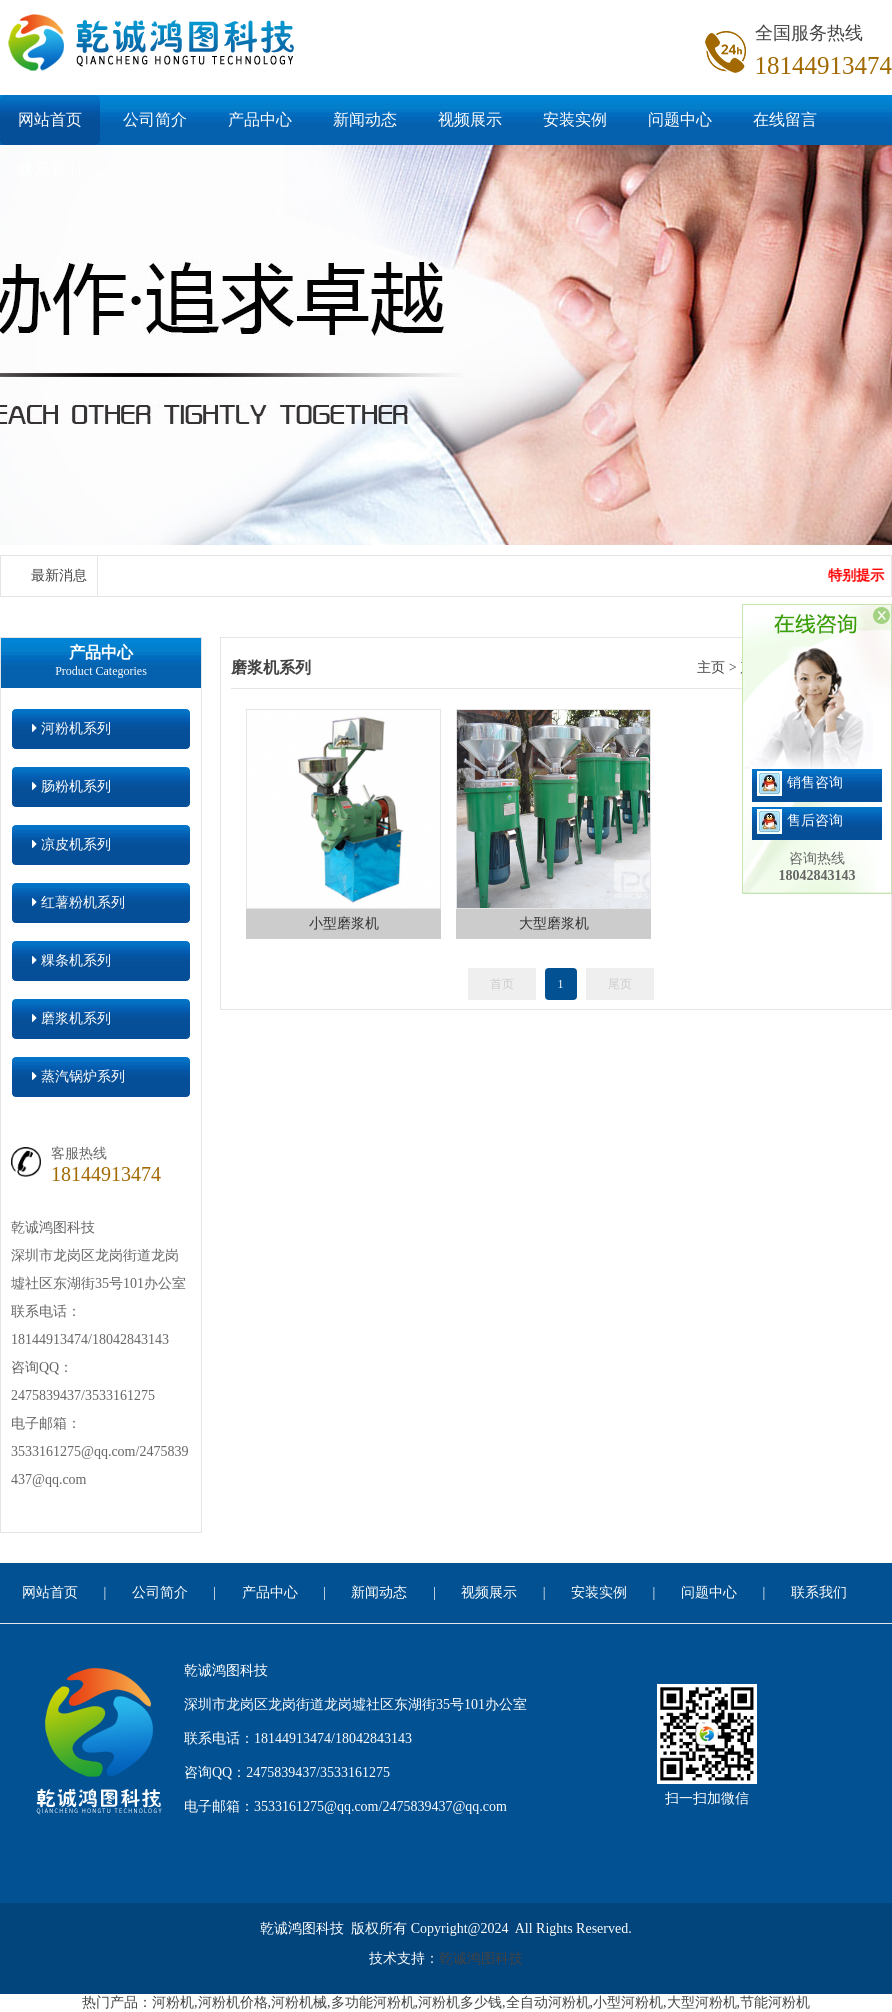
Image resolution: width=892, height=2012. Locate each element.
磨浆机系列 (71, 1018)
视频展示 (470, 119)
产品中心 (260, 119)
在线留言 (785, 119)
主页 (711, 667)
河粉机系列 (71, 728)
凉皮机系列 (71, 844)
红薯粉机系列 (78, 902)
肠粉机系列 (71, 786)
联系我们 (50, 169)
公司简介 (155, 119)
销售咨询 (800, 782)
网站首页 (50, 119)
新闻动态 (365, 119)
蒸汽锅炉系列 (78, 1076)
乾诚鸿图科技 (481, 1958)
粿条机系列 (71, 960)
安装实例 (575, 119)
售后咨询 (800, 820)
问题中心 (680, 119)
